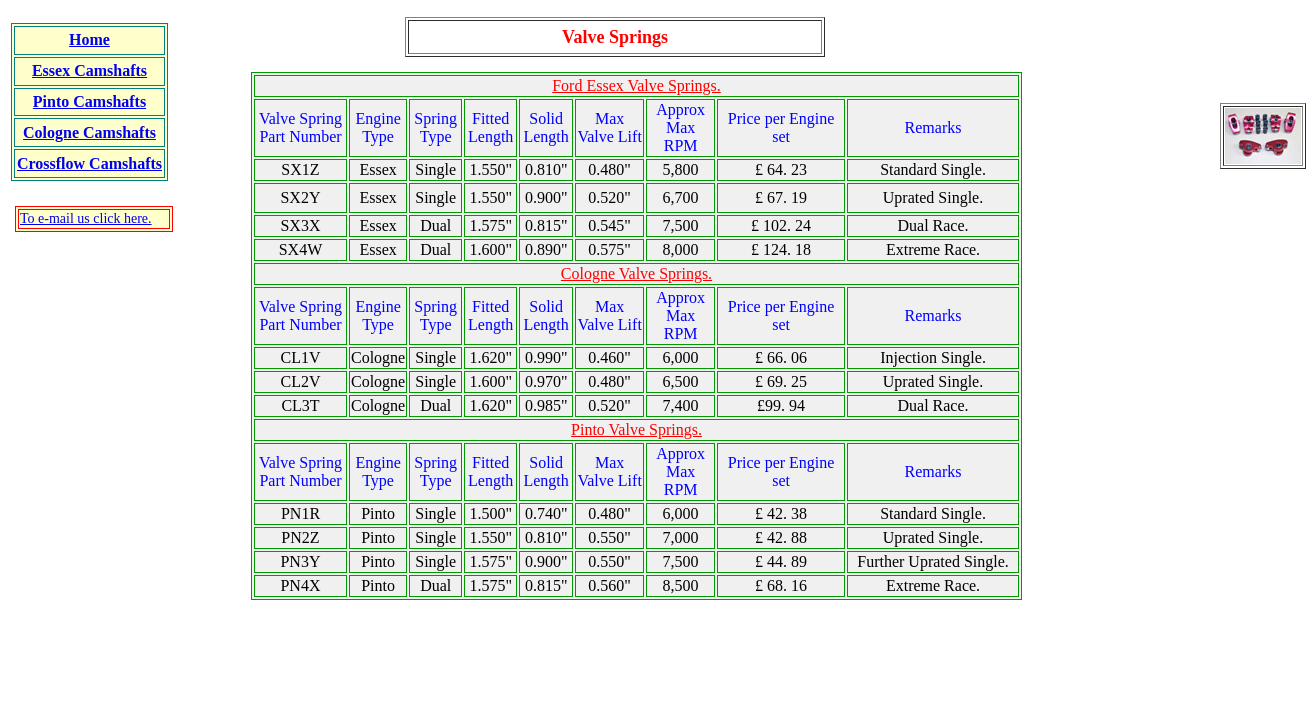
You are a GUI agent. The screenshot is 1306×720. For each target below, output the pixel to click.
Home (89, 39)
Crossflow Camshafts (89, 163)
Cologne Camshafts (89, 132)
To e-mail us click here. (86, 218)
